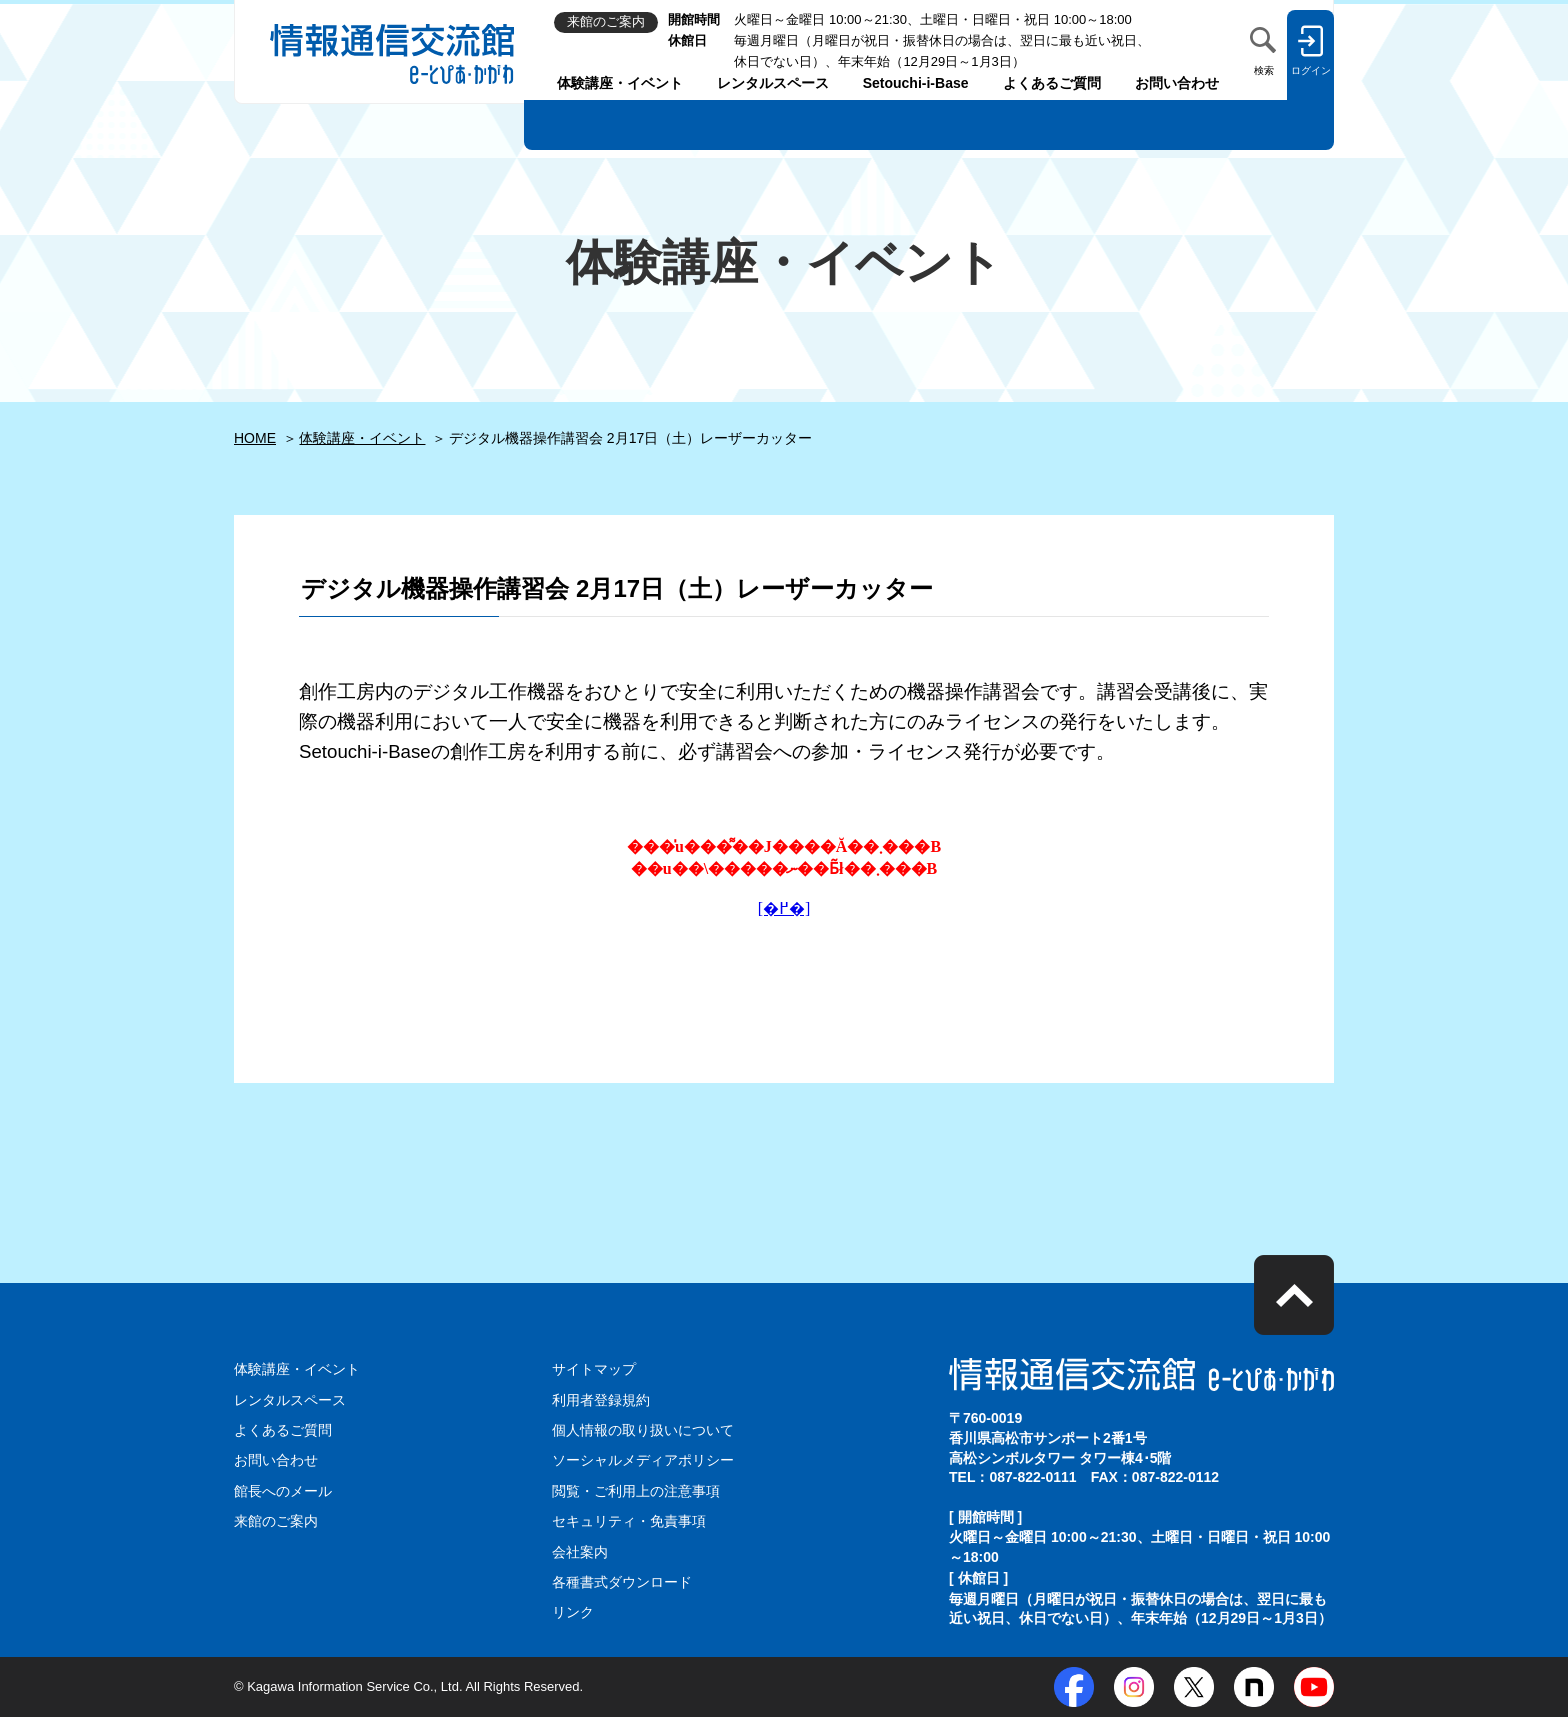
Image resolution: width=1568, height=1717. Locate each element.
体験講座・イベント (620, 83)
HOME (255, 438)
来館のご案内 (276, 1521)
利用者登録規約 (601, 1400)
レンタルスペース (773, 83)
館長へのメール (283, 1491)
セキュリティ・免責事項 (629, 1521)
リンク (573, 1612)
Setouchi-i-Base (916, 83)
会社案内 (580, 1552)
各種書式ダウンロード (622, 1582)
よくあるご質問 (1052, 83)
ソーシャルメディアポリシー (643, 1460)
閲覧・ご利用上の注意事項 (636, 1491)
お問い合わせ (1177, 83)
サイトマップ (594, 1369)
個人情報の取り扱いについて (643, 1430)
